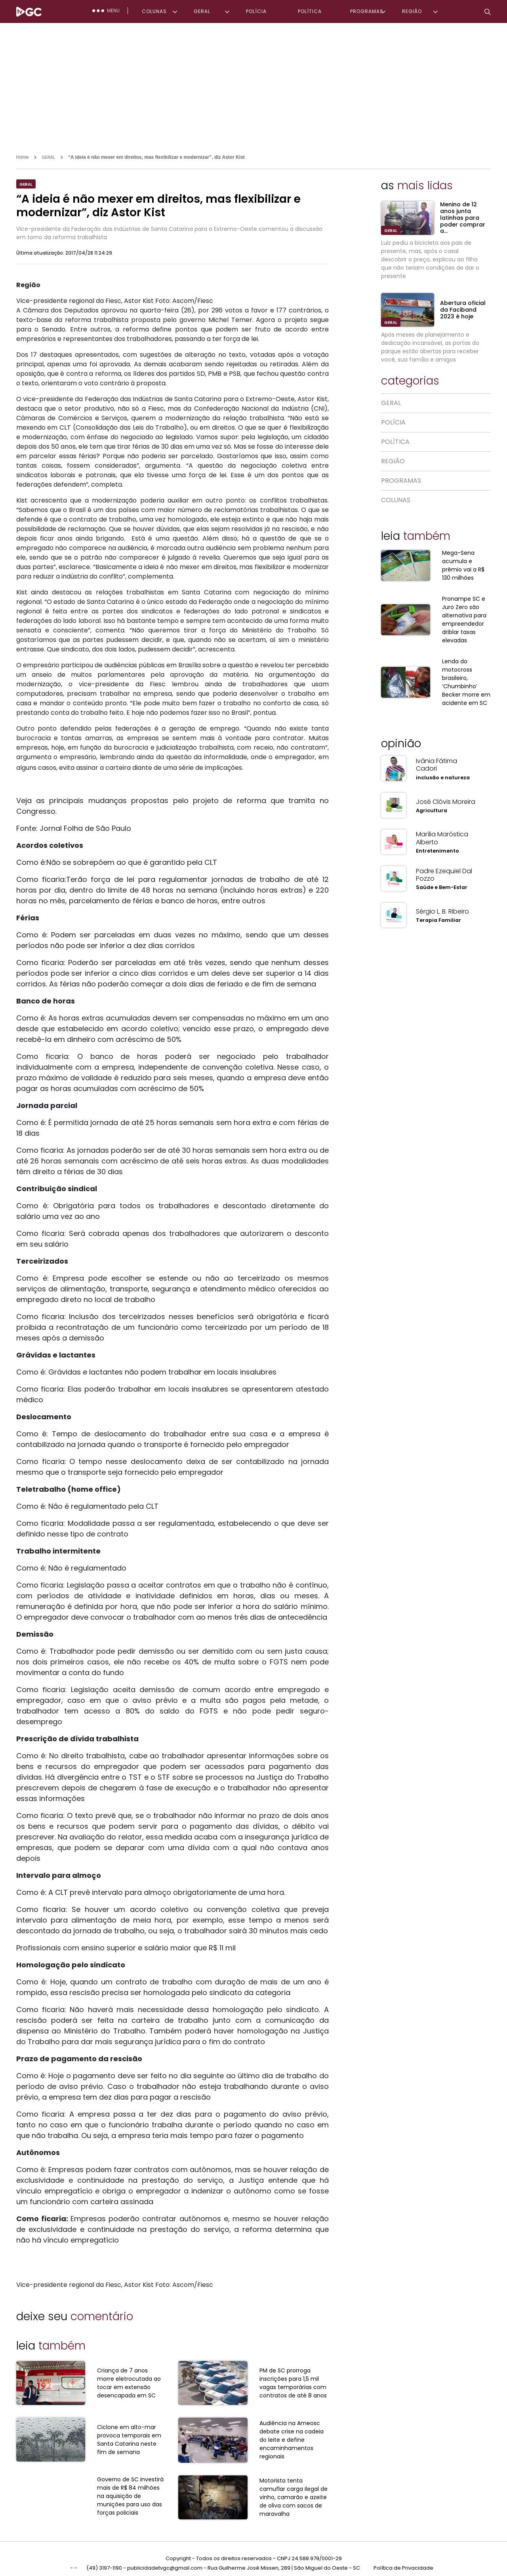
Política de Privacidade (403, 2559)
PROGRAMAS (366, 11)
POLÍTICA (310, 11)
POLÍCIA (256, 11)
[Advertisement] (253, 82)
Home (22, 157)
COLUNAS (154, 11)
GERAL (202, 11)
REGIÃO (412, 11)
